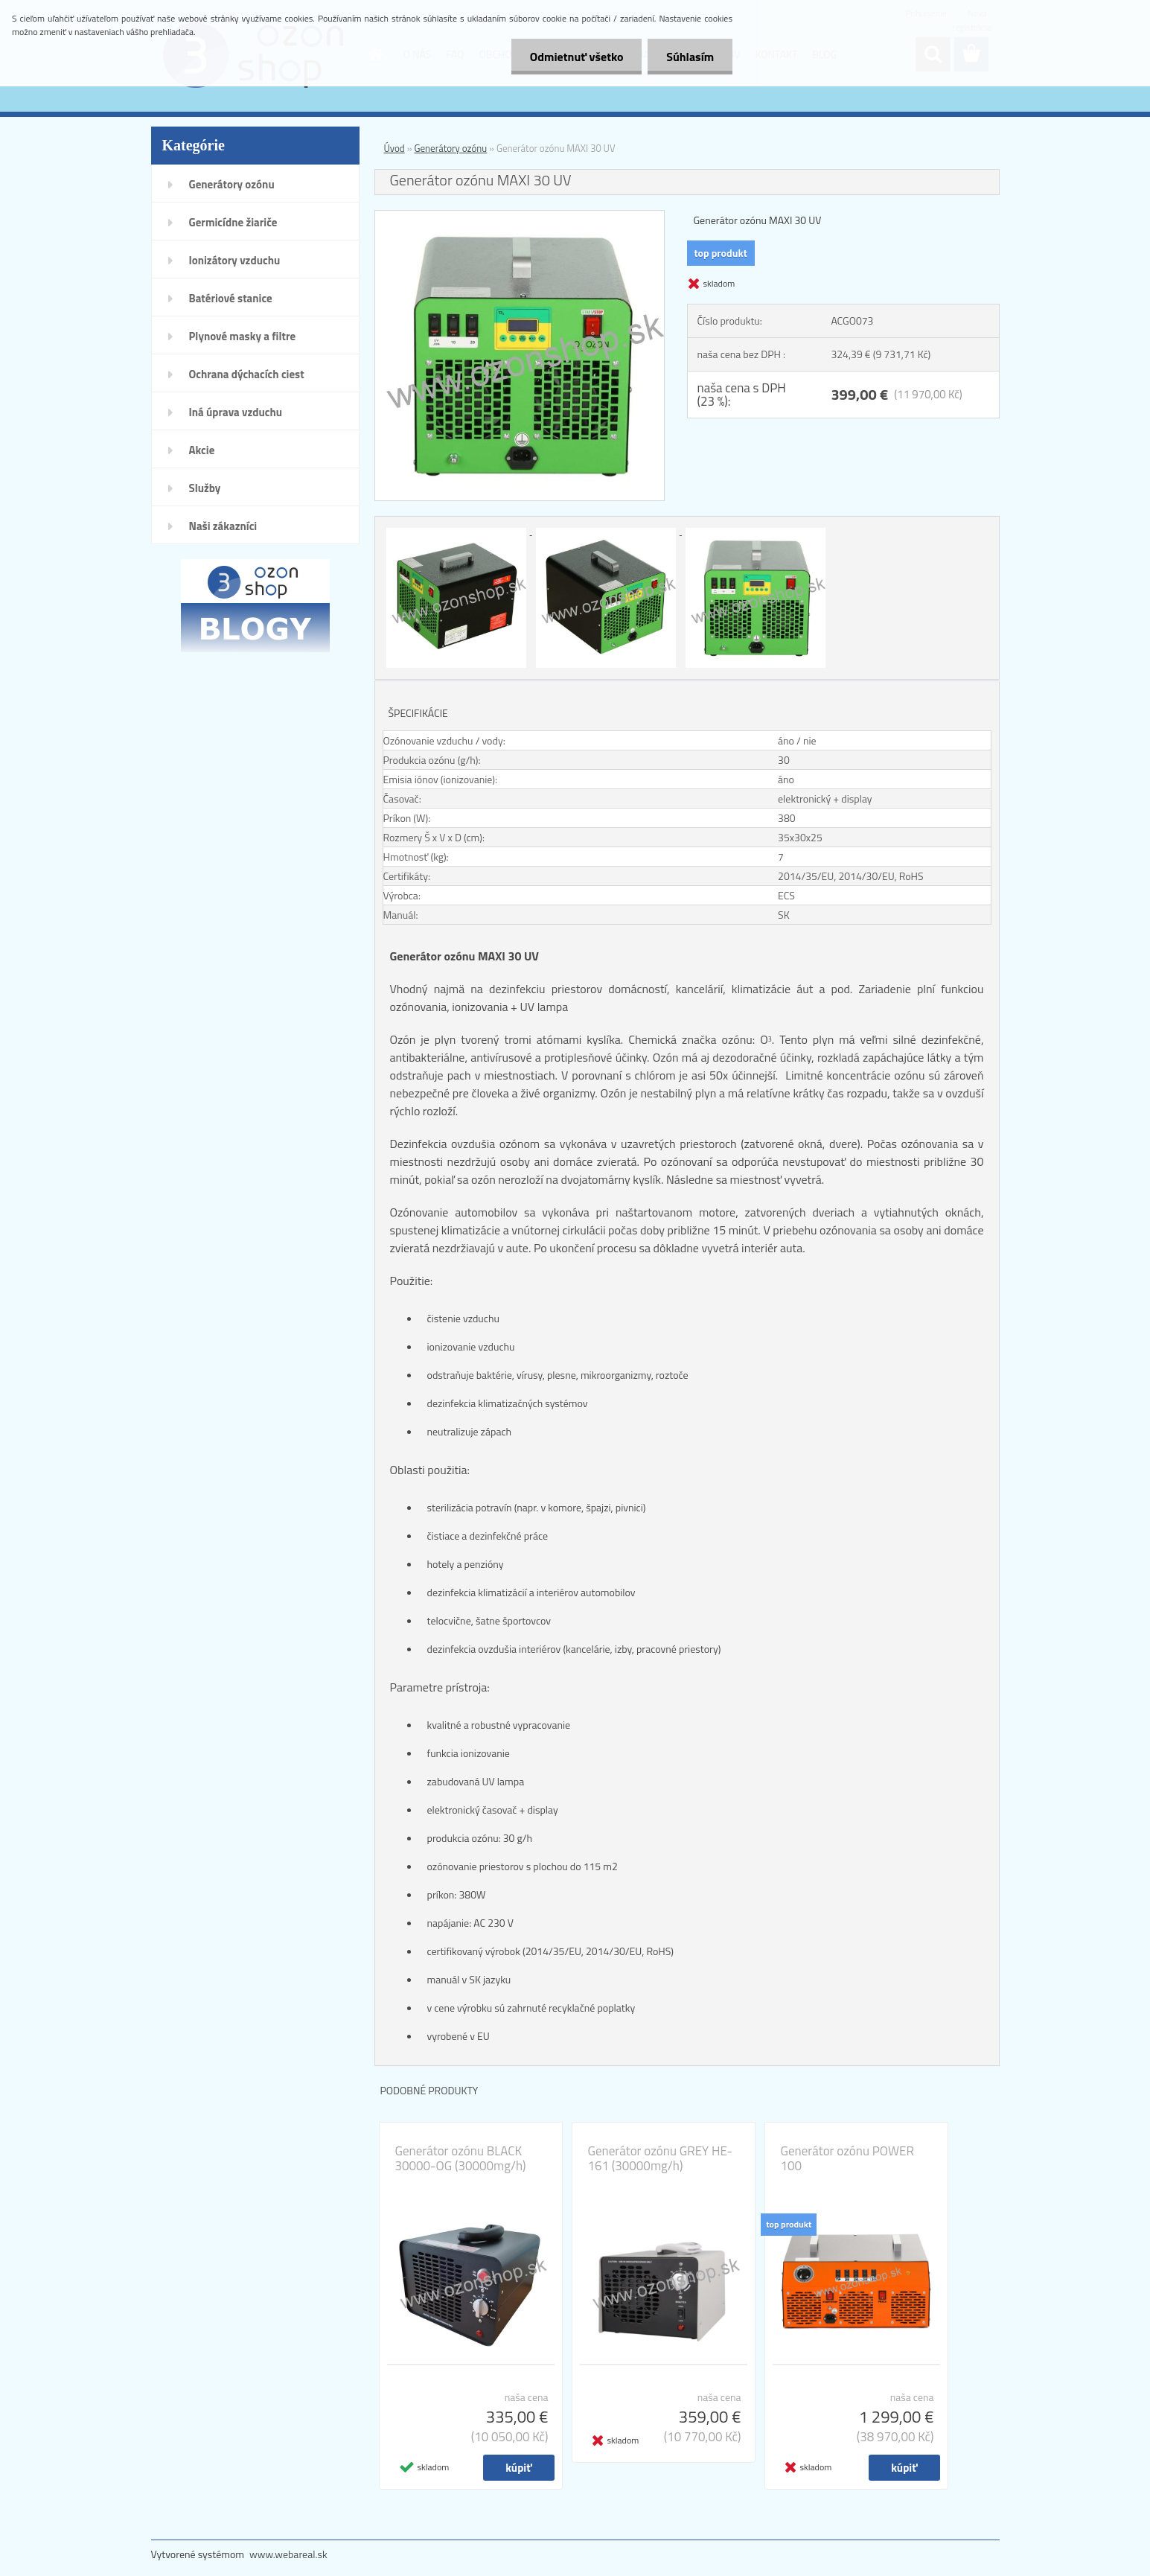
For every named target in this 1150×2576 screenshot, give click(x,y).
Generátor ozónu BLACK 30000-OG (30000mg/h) (460, 2158)
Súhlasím (690, 57)
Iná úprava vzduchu (236, 412)
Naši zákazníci (223, 526)
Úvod (394, 148)
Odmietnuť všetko (576, 57)
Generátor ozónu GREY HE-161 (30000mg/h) (660, 2158)
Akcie (202, 450)
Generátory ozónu (232, 184)
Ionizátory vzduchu (235, 260)
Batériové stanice (230, 298)
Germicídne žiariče (233, 222)
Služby (205, 488)
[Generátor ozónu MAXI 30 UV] (520, 217)
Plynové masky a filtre (242, 336)
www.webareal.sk (288, 2554)
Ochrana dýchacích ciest (246, 374)
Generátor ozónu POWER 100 (847, 2158)
